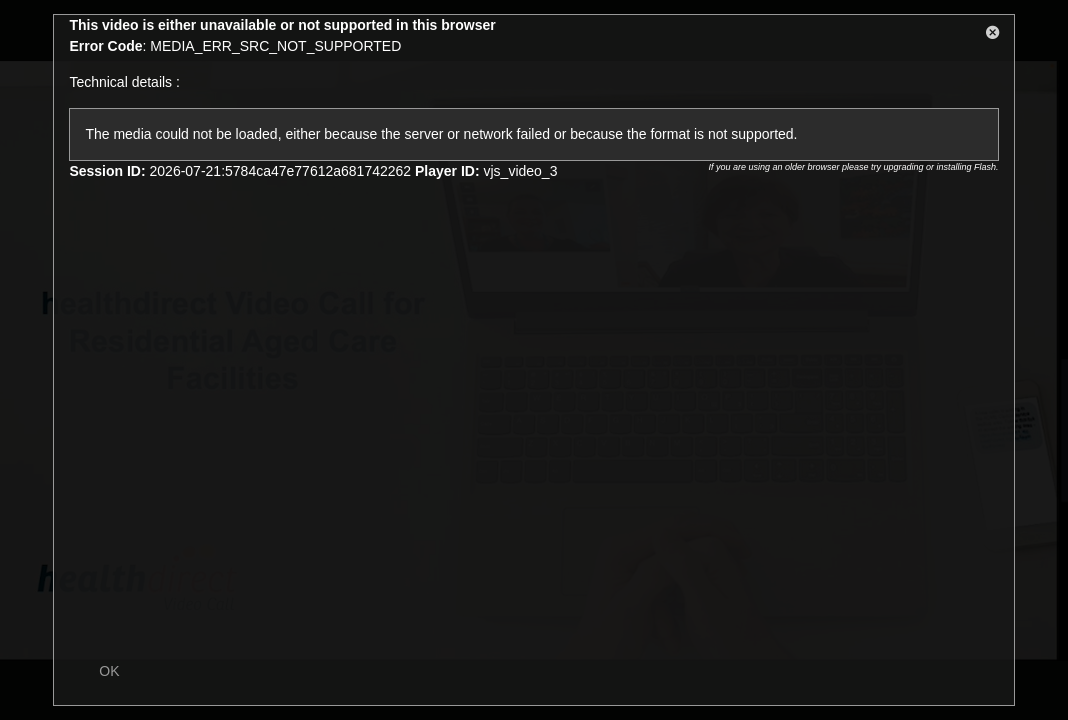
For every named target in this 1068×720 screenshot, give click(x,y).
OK (109, 671)
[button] (993, 36)
